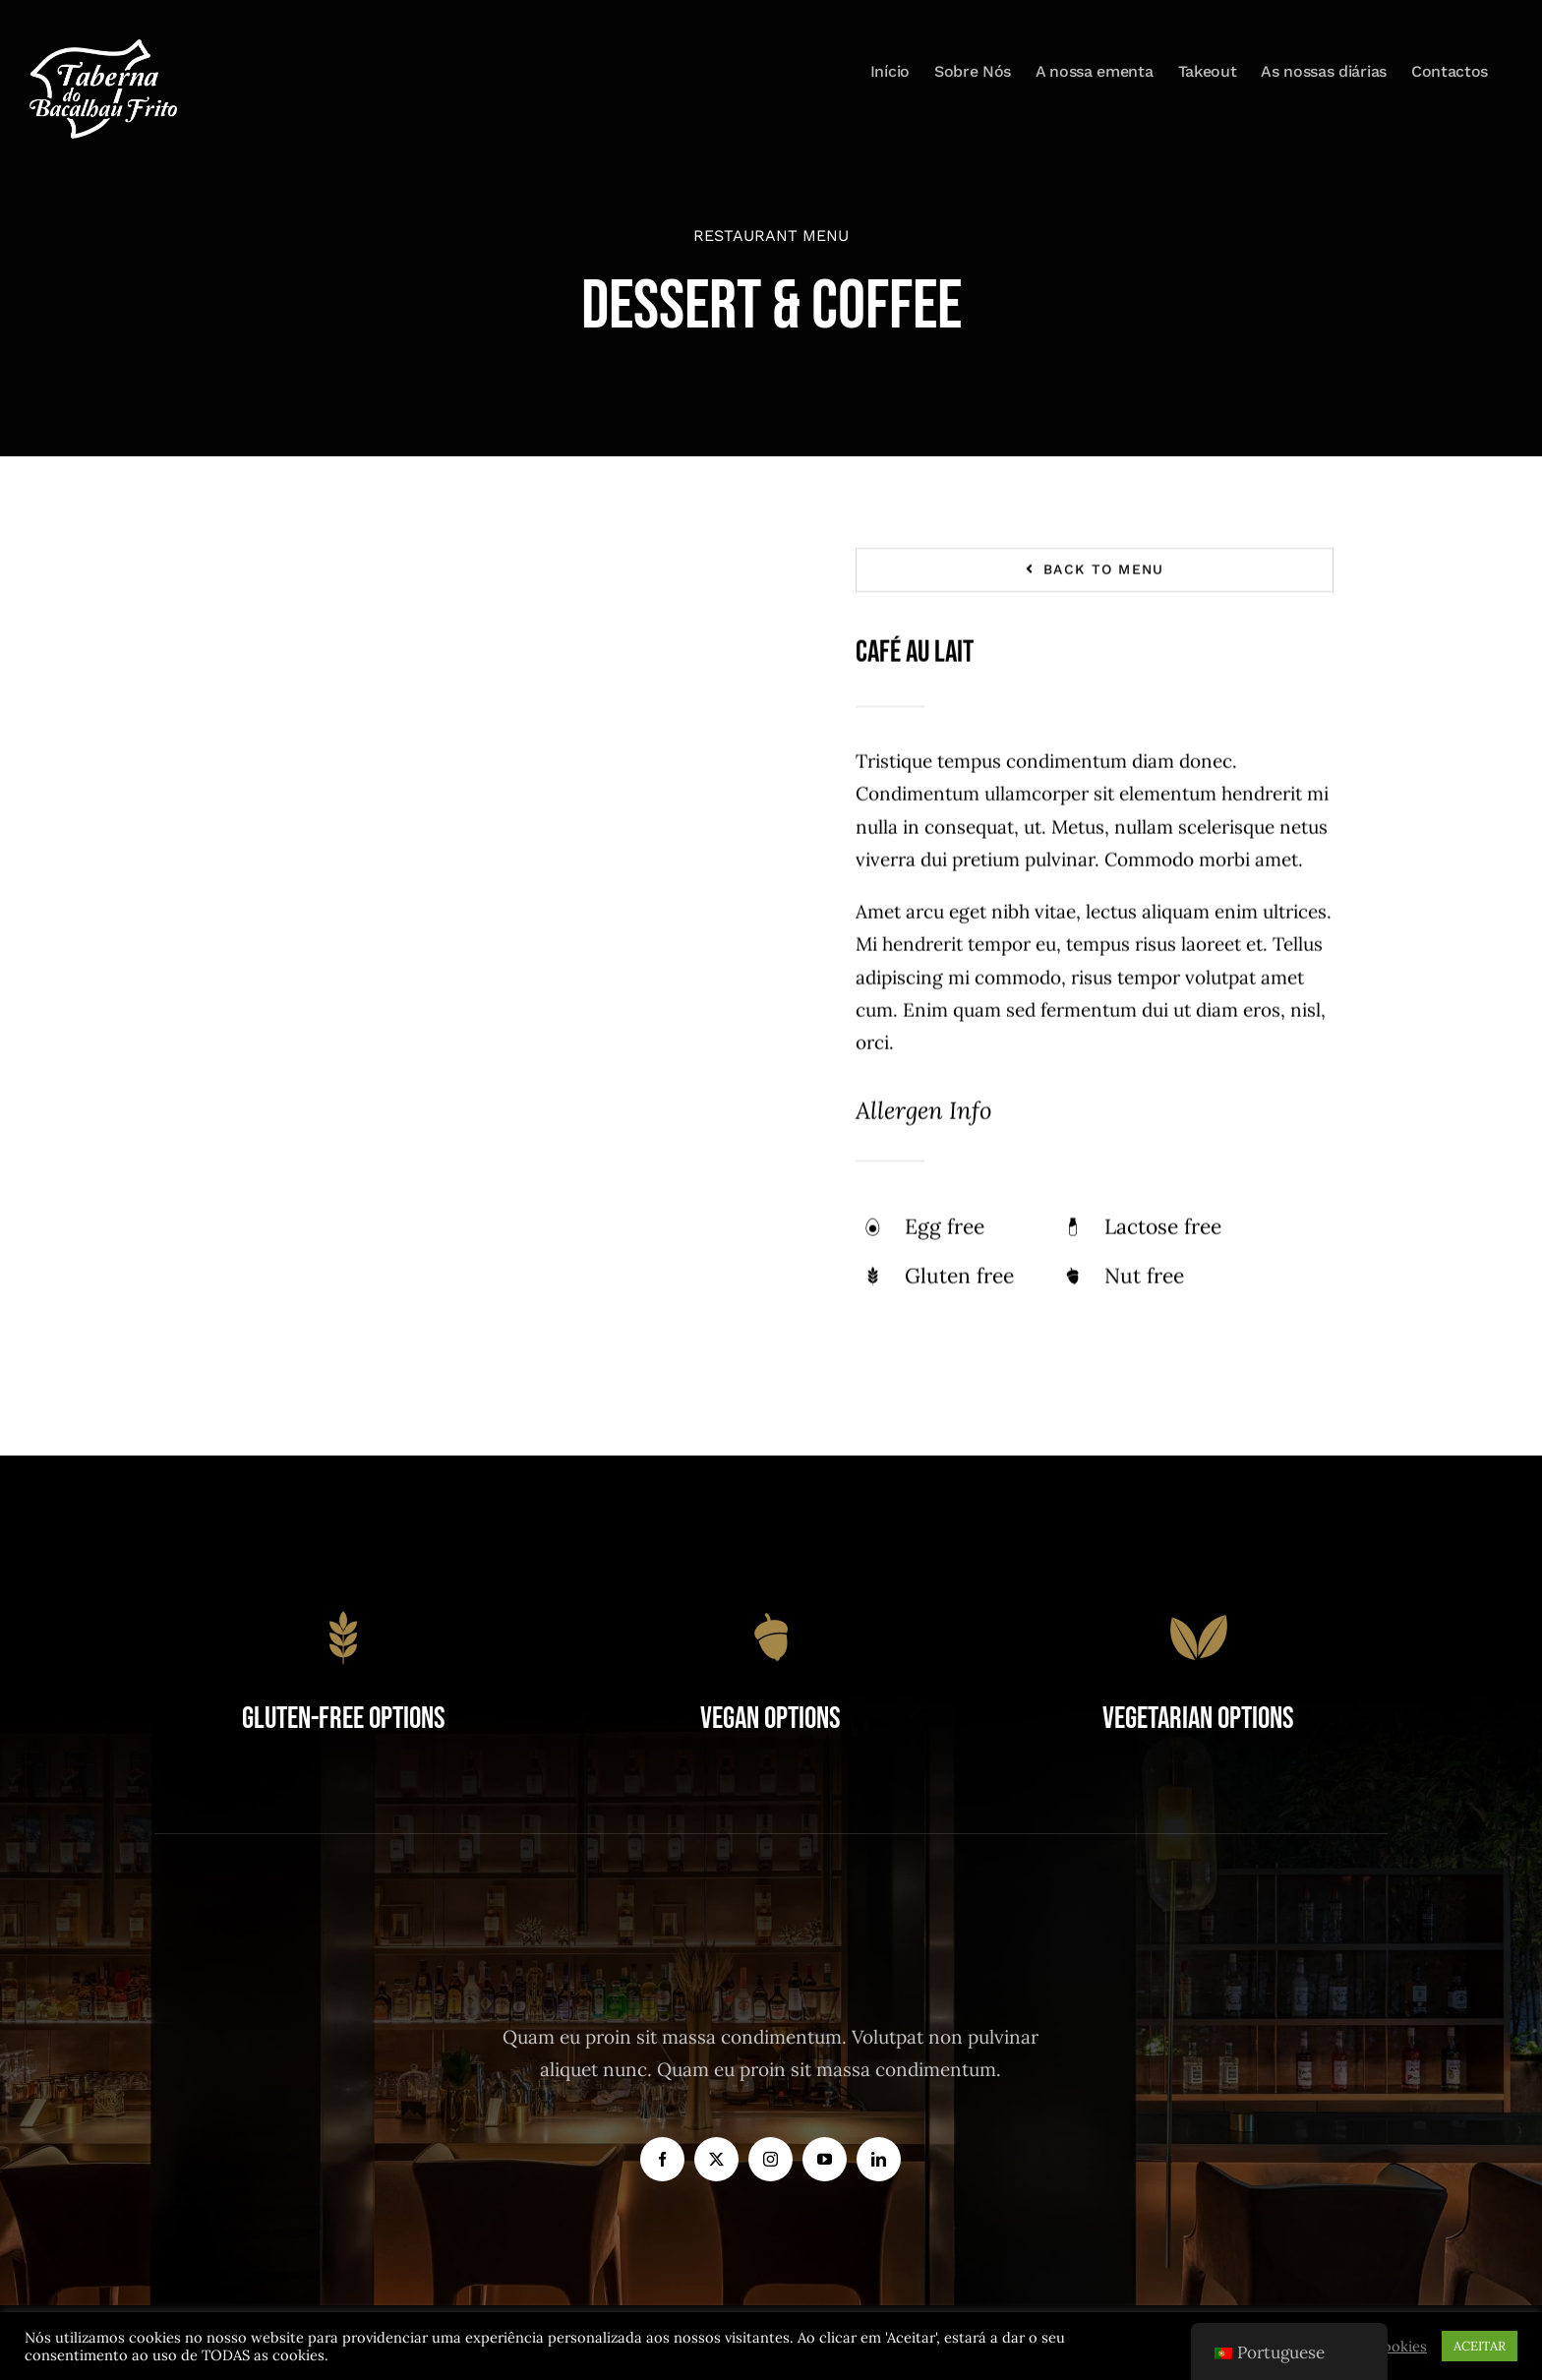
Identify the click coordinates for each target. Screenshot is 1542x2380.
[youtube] (824, 2159)
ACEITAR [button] (1479, 2346)
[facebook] (662, 2159)
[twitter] (716, 2159)
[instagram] (770, 2159)
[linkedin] (879, 2159)
